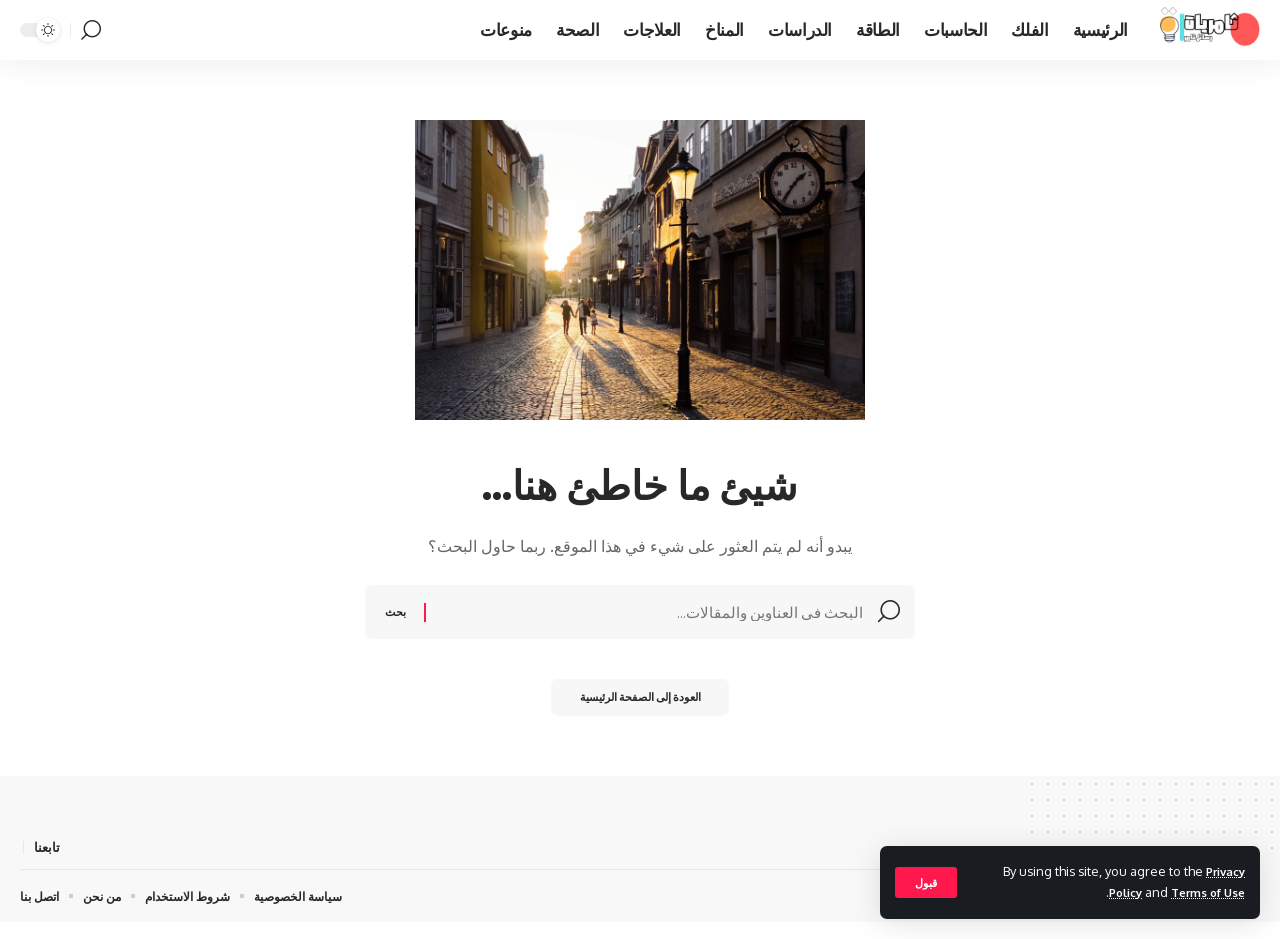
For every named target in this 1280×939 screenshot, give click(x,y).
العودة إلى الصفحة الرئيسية (640, 711)
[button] (927, 882)
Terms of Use (1203, 892)
